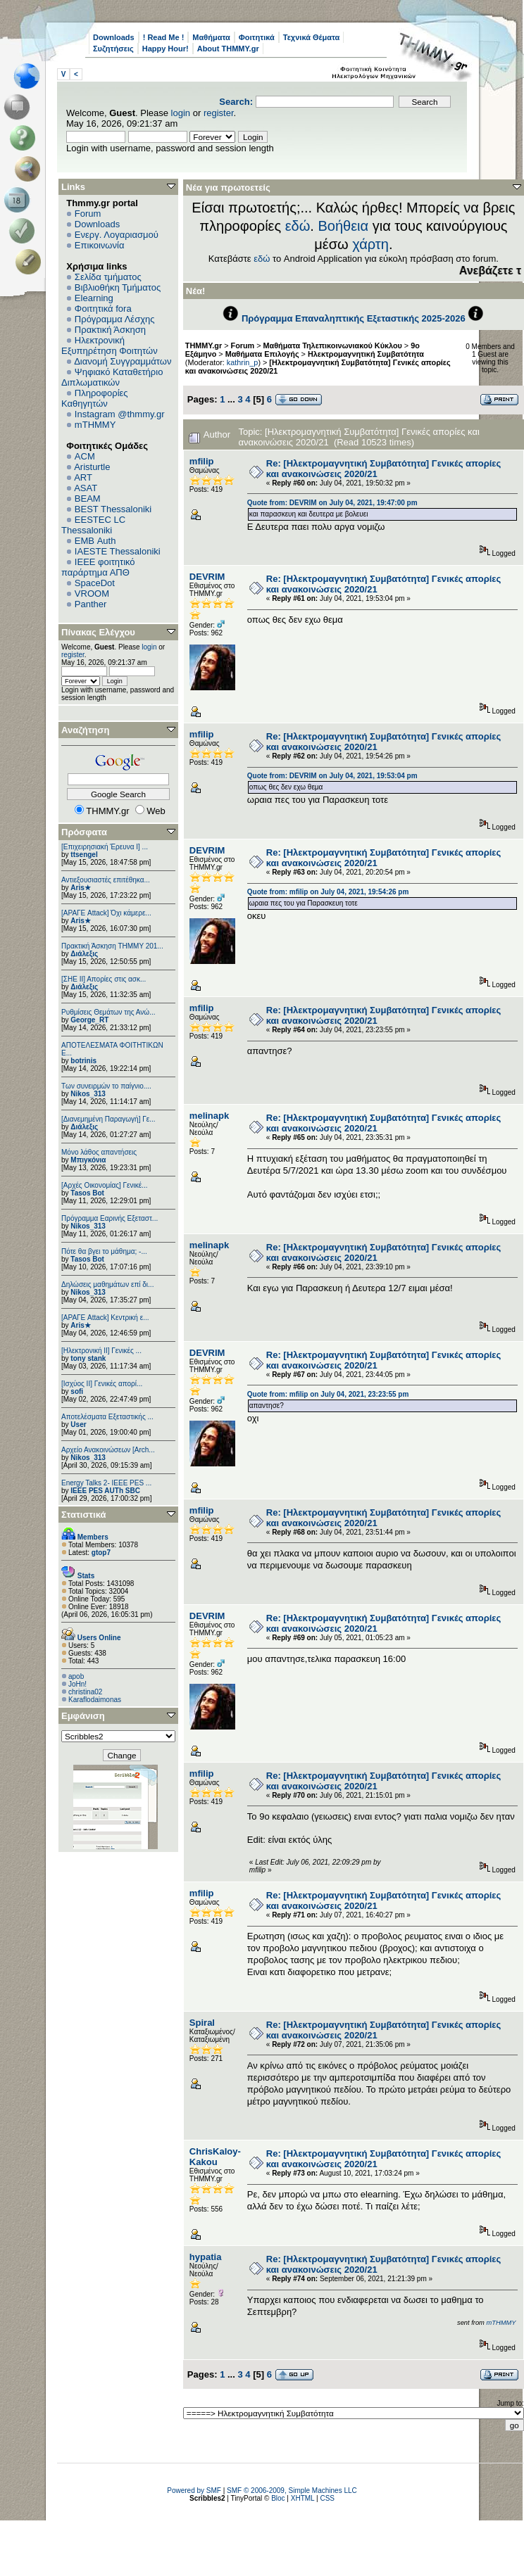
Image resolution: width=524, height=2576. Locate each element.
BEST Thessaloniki (113, 509)
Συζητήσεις (113, 48)
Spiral (202, 2022)
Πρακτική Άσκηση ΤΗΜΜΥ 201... (112, 946)
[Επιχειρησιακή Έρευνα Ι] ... (104, 847)
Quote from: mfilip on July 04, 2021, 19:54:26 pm (328, 892)
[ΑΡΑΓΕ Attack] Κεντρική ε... (105, 1317)
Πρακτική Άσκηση (110, 329)
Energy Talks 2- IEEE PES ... (106, 1483)
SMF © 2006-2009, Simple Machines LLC (292, 2490)
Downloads (114, 37)
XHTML (303, 2498)
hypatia (205, 2257)
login (180, 113)
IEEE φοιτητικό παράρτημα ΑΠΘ (98, 567)
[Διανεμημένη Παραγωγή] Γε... (108, 1119)
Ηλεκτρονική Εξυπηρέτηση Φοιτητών (109, 345)
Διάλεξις (84, 954)
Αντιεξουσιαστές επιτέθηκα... (105, 880)
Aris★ (80, 888)
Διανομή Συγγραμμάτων (122, 361)
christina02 (85, 1692)
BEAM (88, 498)
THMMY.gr (203, 345)
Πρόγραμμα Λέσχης (115, 319)
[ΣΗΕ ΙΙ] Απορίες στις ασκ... (103, 979)
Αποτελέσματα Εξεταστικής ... (107, 1417)
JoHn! (77, 1684)
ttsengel (83, 854)
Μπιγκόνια (88, 1160)
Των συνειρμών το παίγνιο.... (106, 1086)
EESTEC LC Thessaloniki (93, 524)
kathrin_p (242, 362)
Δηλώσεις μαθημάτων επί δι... (107, 1284)
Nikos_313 (87, 1094)
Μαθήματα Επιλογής (262, 354)
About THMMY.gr (228, 48)
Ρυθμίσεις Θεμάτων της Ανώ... (108, 1012)
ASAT (85, 488)
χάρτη (370, 244)
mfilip (201, 461)
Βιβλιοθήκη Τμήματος (118, 287)
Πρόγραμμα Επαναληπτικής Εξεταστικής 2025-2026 (354, 318)
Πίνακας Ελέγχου (98, 632)
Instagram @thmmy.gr (120, 414)
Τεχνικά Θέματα (311, 37)
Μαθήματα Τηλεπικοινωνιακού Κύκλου (332, 345)
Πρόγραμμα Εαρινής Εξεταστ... (109, 1218)
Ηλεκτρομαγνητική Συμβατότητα (366, 354)
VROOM (92, 593)
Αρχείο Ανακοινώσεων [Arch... (108, 1450)
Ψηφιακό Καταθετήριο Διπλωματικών (112, 377)
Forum (88, 213)
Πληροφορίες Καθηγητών (94, 398)
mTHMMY (95, 424)
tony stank (88, 1358)
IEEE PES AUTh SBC (105, 1491)
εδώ (298, 226)
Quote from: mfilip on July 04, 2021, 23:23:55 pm (328, 1394)
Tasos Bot (87, 1193)
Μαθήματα (211, 37)
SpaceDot (95, 583)
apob (76, 1676)
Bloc (278, 2498)
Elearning (94, 298)
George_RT (89, 1020)
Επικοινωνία (100, 245)
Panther (91, 604)
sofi (76, 1391)
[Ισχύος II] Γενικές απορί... (101, 1384)
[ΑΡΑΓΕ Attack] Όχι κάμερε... (106, 913)
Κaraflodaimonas (94, 1699)
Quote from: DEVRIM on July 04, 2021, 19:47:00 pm (332, 503)
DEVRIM (207, 576)
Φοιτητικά (257, 37)
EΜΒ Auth (95, 540)
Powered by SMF (194, 2490)
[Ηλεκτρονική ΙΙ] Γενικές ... (101, 1350)
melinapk (209, 1115)
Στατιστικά (83, 1514)
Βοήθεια (343, 226)
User (78, 1424)
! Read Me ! (164, 37)
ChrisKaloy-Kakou (215, 2156)
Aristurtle (92, 467)
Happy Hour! (165, 48)
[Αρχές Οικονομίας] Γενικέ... (104, 1185)
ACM (85, 456)
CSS (327, 2498)
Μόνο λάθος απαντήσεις (99, 1152)
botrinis (83, 1061)
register (219, 113)
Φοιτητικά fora (103, 308)
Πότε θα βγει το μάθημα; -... (104, 1251)
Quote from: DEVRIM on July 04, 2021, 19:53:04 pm (332, 776)
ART (83, 477)
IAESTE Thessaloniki (118, 551)
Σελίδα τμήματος (108, 277)
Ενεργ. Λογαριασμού (116, 234)
